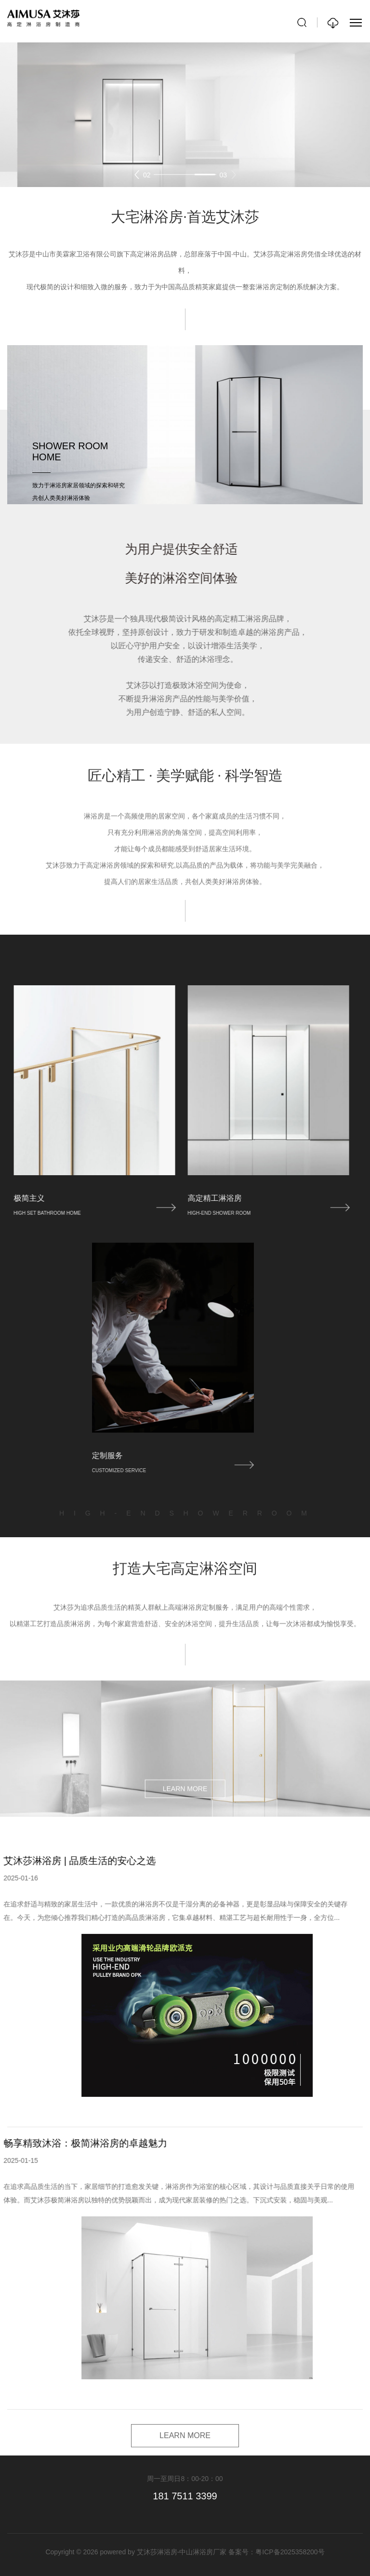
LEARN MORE (185, 1917)
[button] (136, 174)
